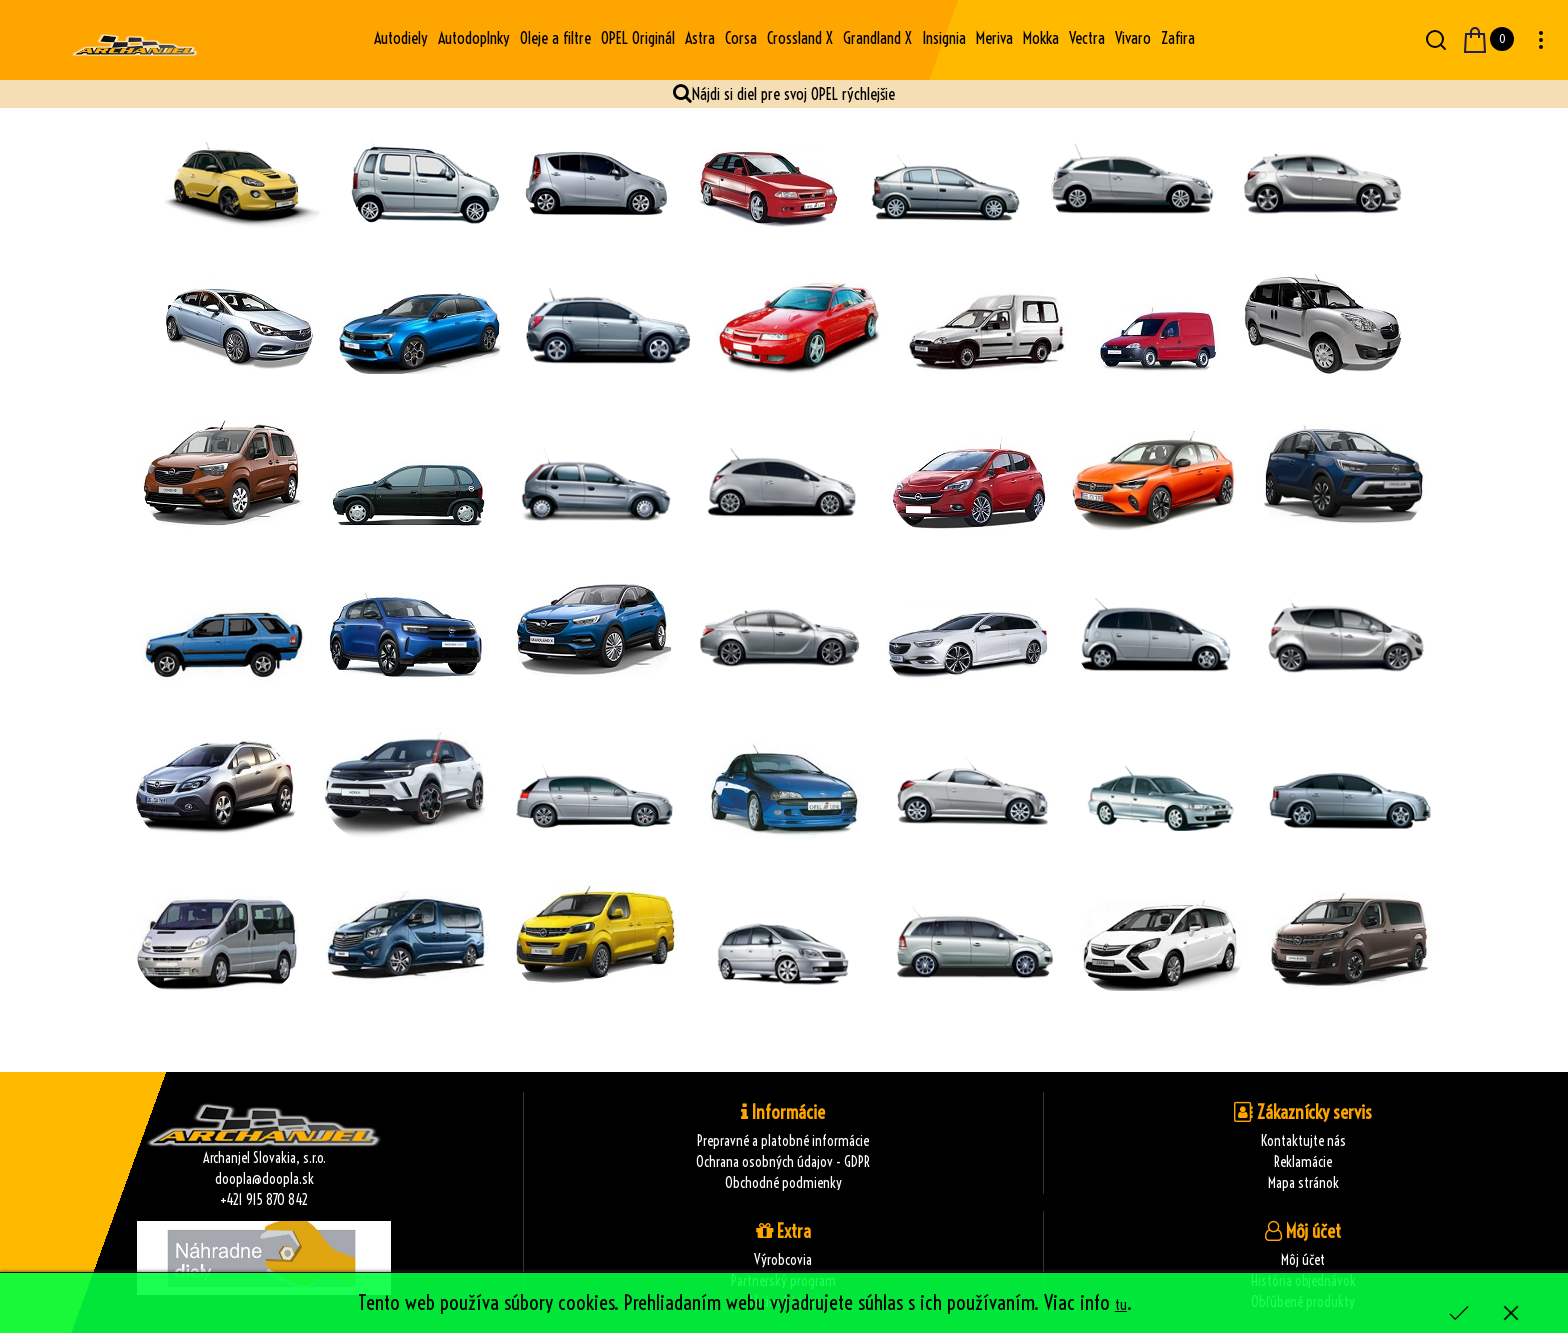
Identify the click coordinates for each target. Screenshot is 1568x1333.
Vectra (1087, 38)
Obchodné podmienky (783, 1183)
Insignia (944, 38)
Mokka (1041, 38)
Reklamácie (1303, 1162)
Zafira (1178, 38)
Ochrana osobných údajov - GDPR (783, 1162)
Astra (700, 38)
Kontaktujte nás (1303, 1141)
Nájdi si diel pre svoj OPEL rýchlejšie (793, 94)
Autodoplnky (474, 38)
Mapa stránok (1303, 1183)
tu (1121, 1305)
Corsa (741, 38)
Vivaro (1133, 38)
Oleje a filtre (555, 38)
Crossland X (800, 38)
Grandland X (877, 38)
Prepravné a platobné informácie (783, 1141)
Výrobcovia (783, 1260)
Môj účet (1303, 1260)
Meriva (994, 38)
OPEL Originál (638, 38)
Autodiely (401, 38)
